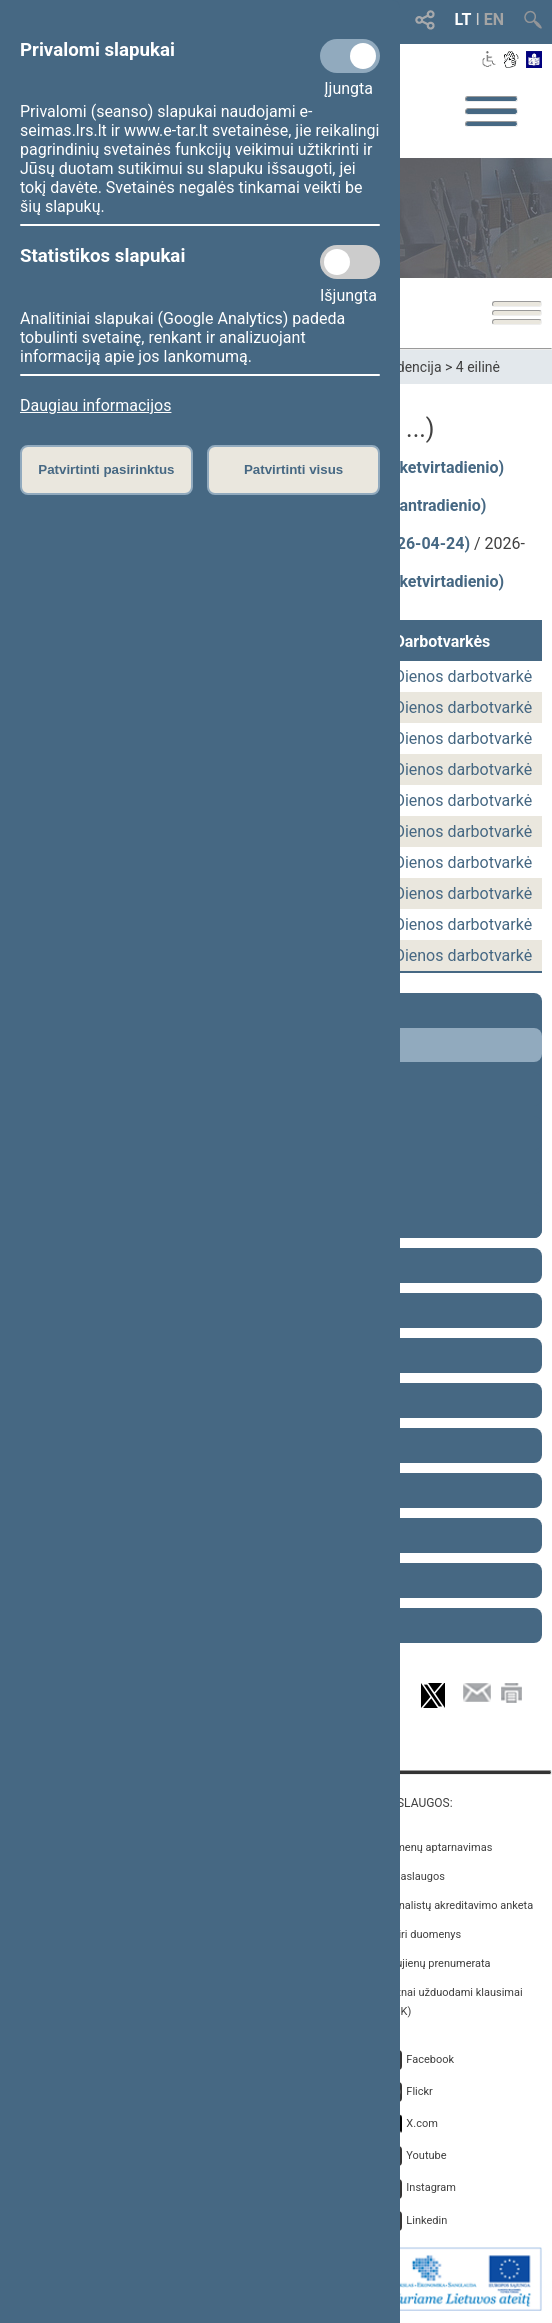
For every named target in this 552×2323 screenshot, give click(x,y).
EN (494, 19)
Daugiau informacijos (95, 405)
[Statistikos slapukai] (350, 262)
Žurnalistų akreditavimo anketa (457, 1905)
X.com (421, 2123)
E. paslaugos (413, 1876)
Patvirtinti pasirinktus (106, 469)
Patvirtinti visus (293, 469)
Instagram (431, 2187)
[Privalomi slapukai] (350, 56)
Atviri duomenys (421, 1934)
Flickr (419, 2091)
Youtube (426, 2155)
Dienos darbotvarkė (463, 676)
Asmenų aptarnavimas (437, 1847)
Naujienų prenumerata (436, 1963)
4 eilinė (478, 367)
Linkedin (426, 2220)
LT (463, 19)
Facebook (430, 2059)
